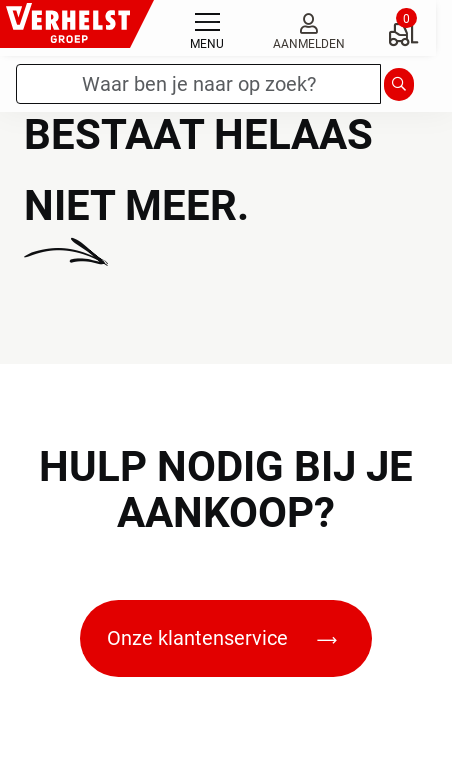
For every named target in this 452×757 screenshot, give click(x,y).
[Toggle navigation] (207, 28)
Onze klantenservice (222, 638)
